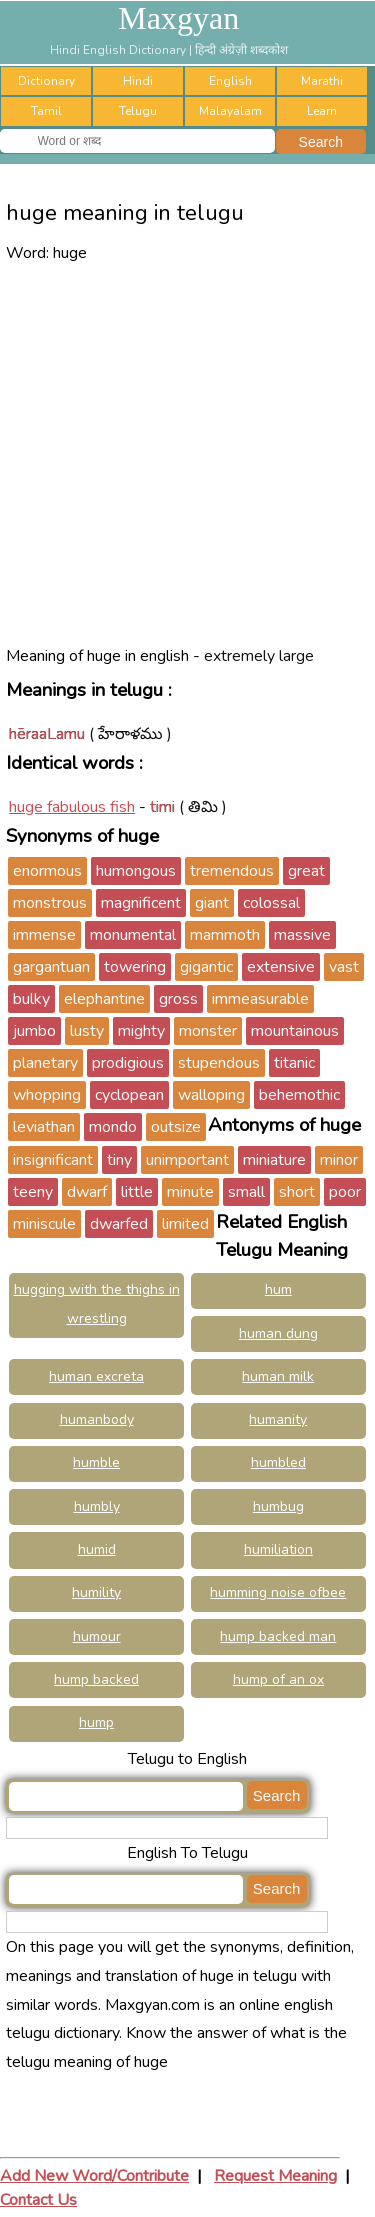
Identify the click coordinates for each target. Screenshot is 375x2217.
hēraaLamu (47, 734)
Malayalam (230, 111)
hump (96, 1722)
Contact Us (38, 2200)
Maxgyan (178, 18)
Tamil (46, 111)
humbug (278, 1506)
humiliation (278, 1549)
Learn (322, 111)
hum (278, 1289)
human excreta (96, 1376)
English (230, 81)
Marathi (322, 81)
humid (97, 1549)
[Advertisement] (187, 454)
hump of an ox (278, 1679)
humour (97, 1636)
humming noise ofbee (278, 1592)
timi (162, 807)
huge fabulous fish (72, 807)
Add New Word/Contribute (94, 2176)
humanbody (97, 1419)
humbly (97, 1506)
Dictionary (46, 81)
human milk (278, 1376)
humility (96, 1592)
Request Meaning (275, 2176)
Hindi (138, 81)
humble (96, 1462)
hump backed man (278, 1636)
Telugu (138, 111)
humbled (278, 1462)
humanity (278, 1419)
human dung (278, 1333)
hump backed (96, 1679)
